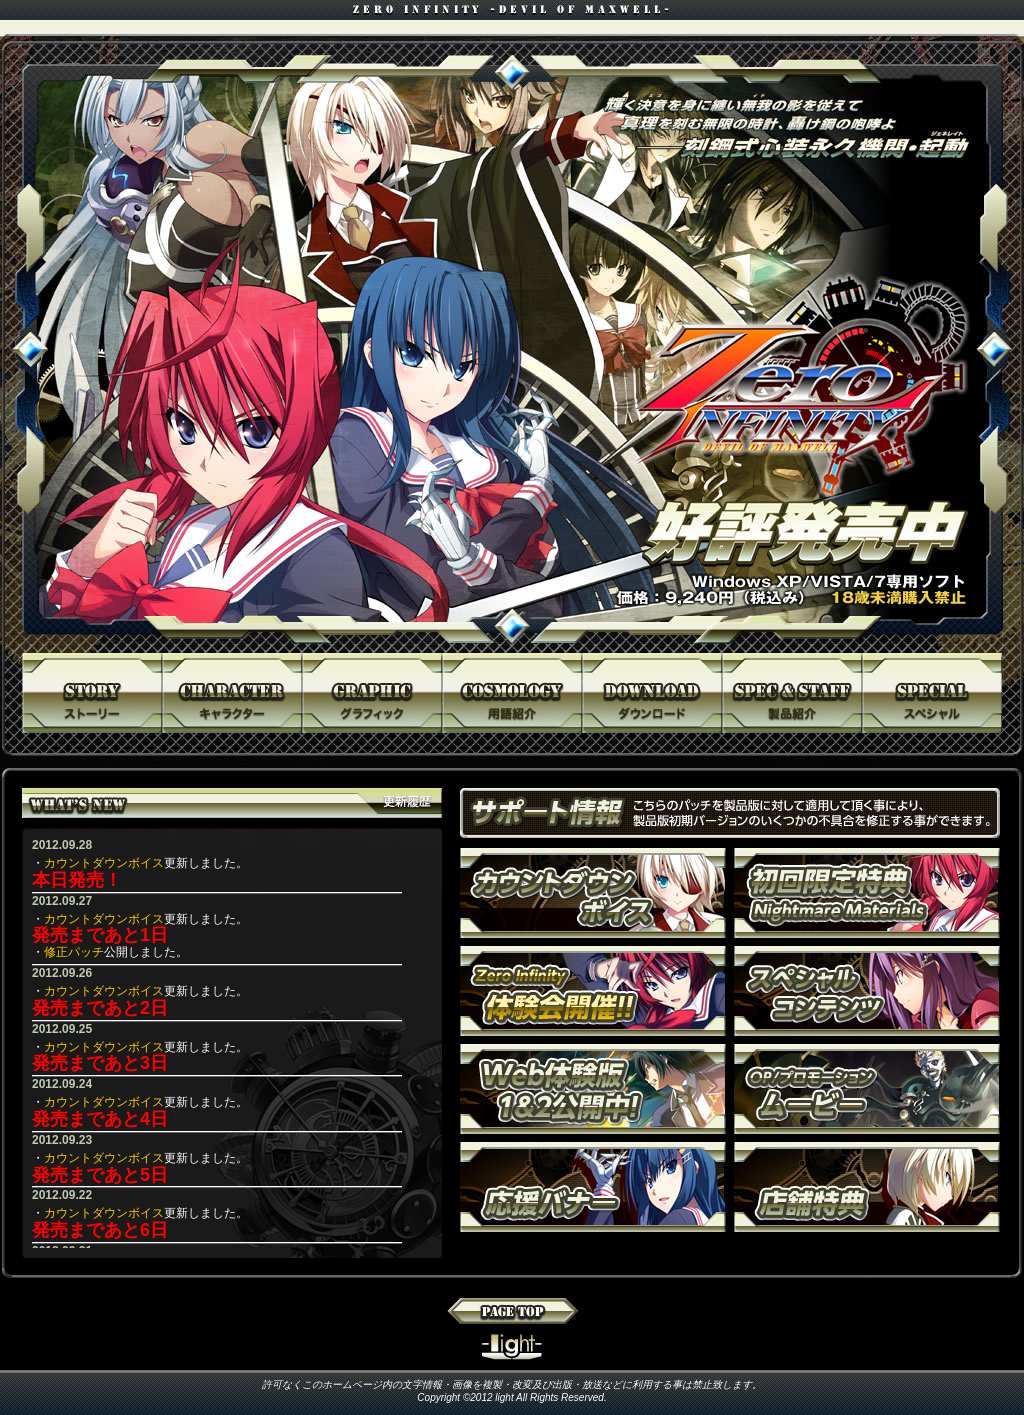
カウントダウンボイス (104, 863)
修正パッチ (74, 952)
